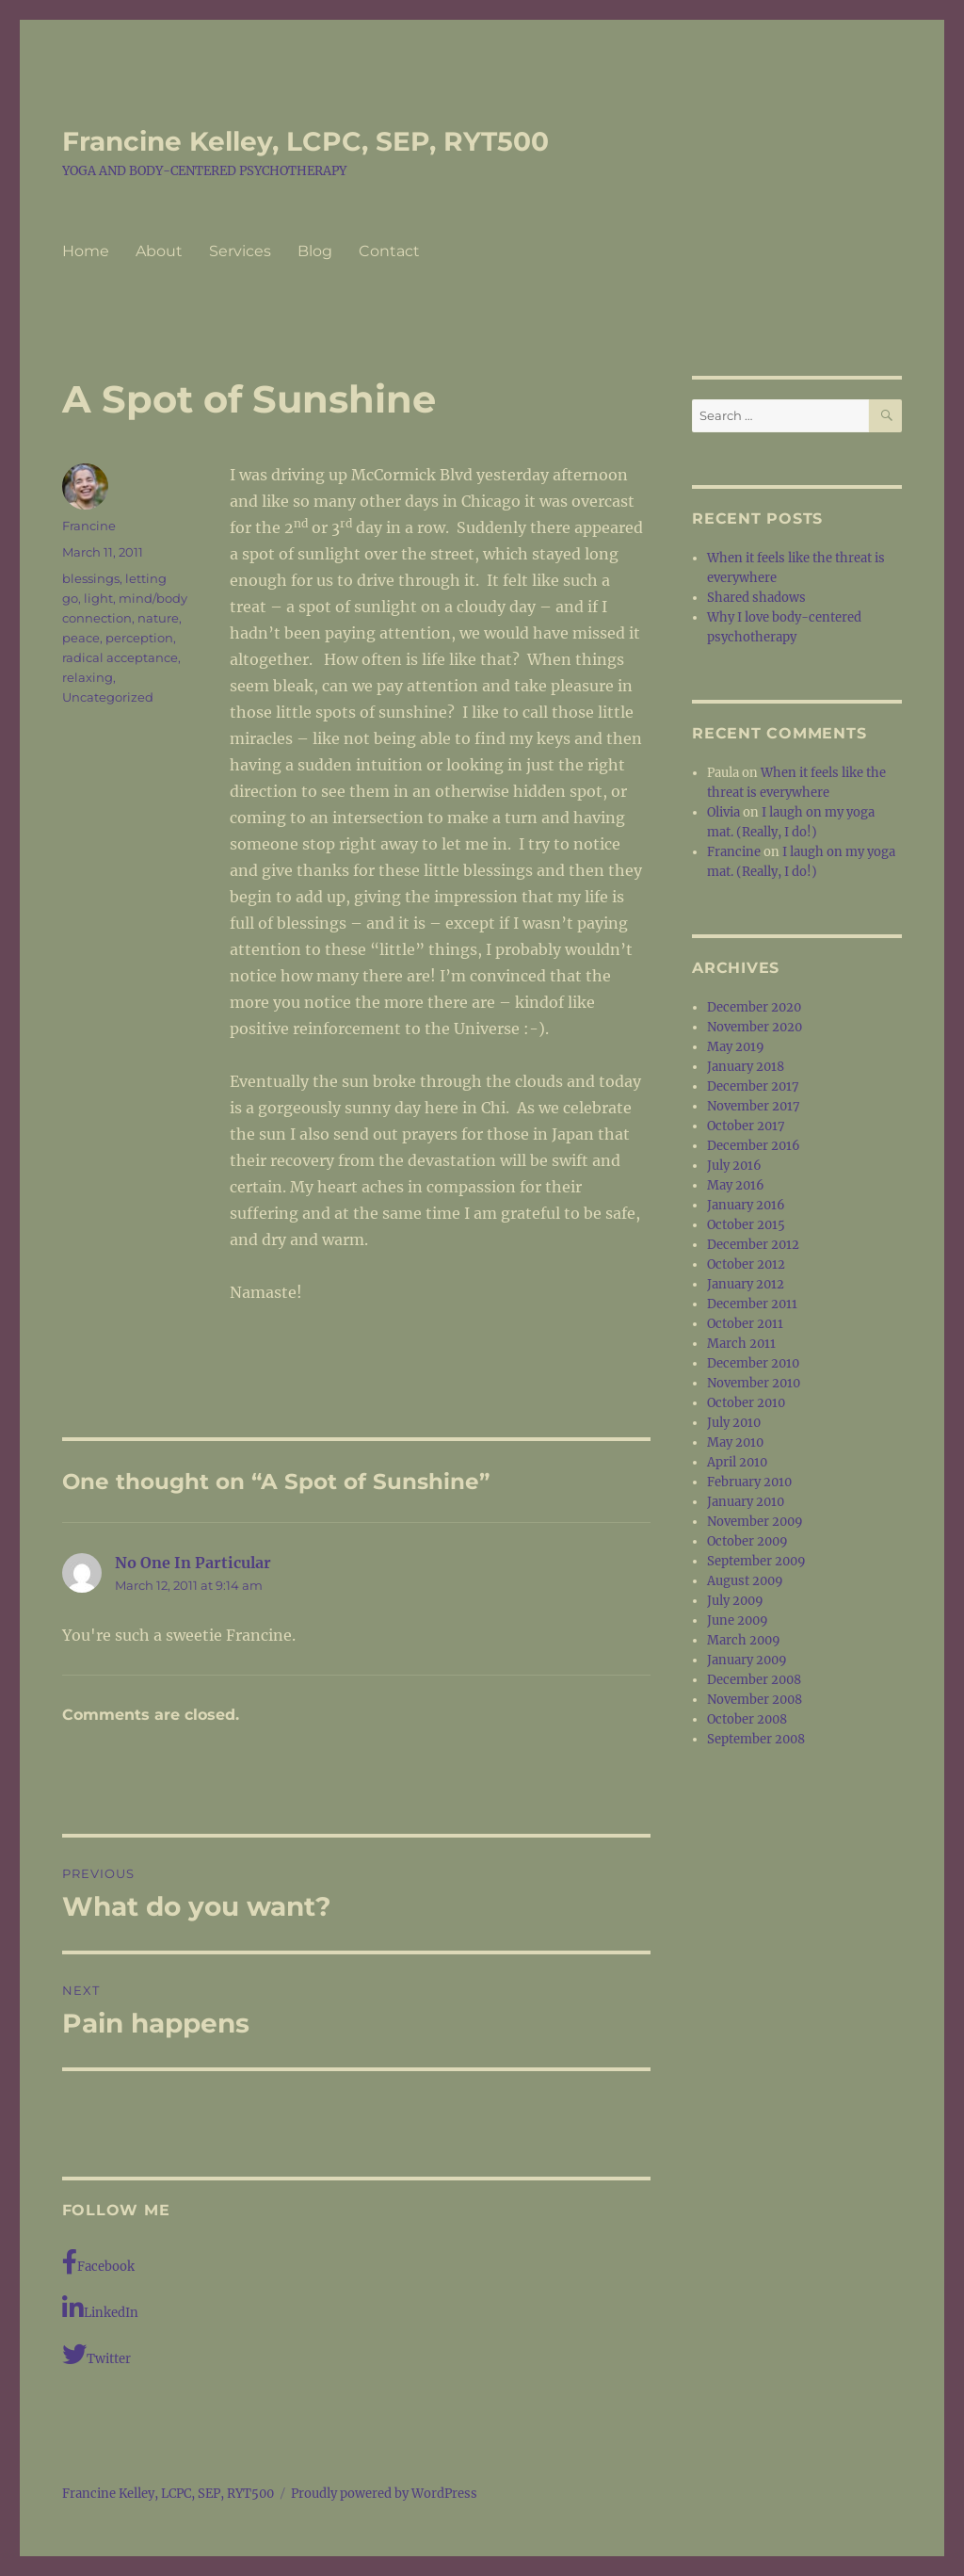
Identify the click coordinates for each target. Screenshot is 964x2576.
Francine (89, 525)
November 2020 (754, 1027)
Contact (389, 251)
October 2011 (745, 1324)
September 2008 (756, 1739)
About (159, 251)
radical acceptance (120, 657)
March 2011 (741, 1344)
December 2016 (753, 1146)
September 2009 (756, 1561)
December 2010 (753, 1363)
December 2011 (752, 1304)
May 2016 (735, 1185)
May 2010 (735, 1442)
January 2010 (745, 1502)
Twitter (96, 2354)
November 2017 (753, 1106)
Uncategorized (107, 697)
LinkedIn (100, 2308)
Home (85, 251)
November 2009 (755, 1522)
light (98, 598)
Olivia (723, 812)
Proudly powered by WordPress (384, 2494)
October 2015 (746, 1225)
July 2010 (734, 1423)
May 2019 (735, 1047)
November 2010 (753, 1383)
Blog (314, 251)
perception (139, 637)
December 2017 (753, 1086)
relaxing (87, 677)
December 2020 (754, 1007)
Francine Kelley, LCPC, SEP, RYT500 (305, 141)
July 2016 (734, 1166)
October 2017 (746, 1126)
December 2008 (754, 1680)
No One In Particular (193, 1562)
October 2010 (746, 1403)
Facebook (98, 2262)
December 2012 (753, 1245)
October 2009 (747, 1541)
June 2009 (737, 1620)
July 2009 (735, 1601)
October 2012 (746, 1264)
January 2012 (745, 1284)
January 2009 (747, 1660)
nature (158, 617)
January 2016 (746, 1205)
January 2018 (745, 1067)
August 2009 (745, 1581)
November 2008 (754, 1700)
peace (81, 637)
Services (240, 251)
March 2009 (743, 1640)
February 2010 (749, 1482)
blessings (91, 578)
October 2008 (747, 1719)
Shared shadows (756, 598)
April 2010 (737, 1462)
